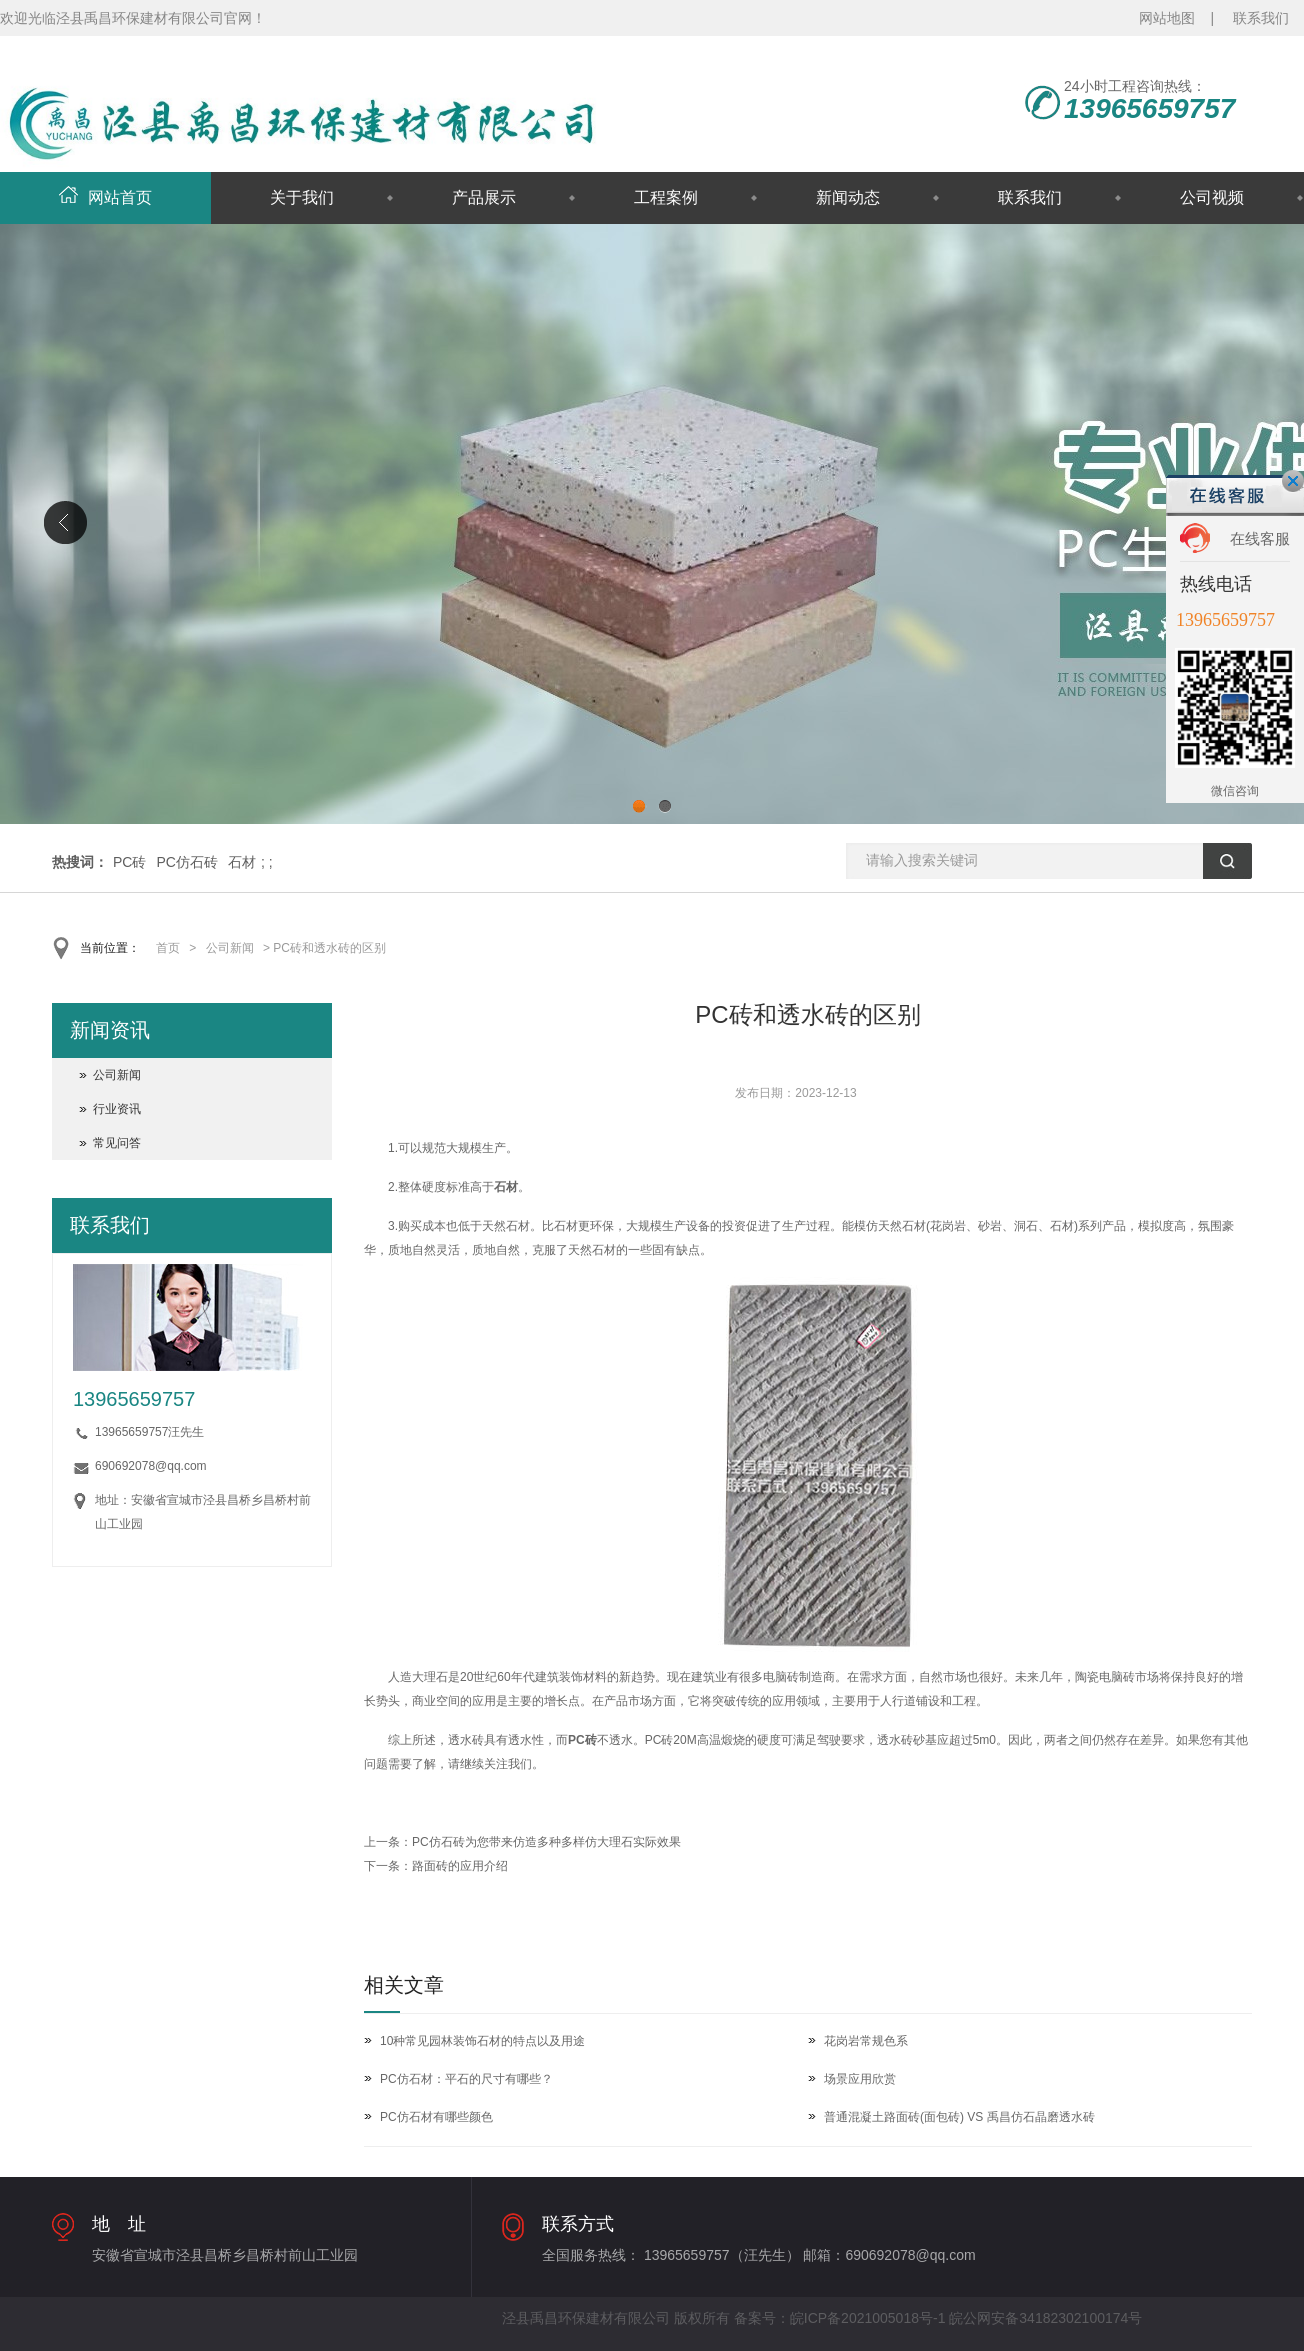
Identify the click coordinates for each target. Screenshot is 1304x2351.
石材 (242, 862)
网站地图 (1167, 18)
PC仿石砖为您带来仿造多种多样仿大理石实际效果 (546, 1842)
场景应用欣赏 (860, 2079)
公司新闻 (230, 948)
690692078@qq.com (151, 1466)
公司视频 (1212, 197)
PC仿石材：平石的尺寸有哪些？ (466, 2079)
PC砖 (129, 862)
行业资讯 (117, 1109)
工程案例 (666, 197)
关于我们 (302, 197)
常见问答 (117, 1143)
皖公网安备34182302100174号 (1045, 2318)
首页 (168, 948)
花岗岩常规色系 (866, 2041)
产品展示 (484, 197)
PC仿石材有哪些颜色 (436, 2117)
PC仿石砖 (186, 862)
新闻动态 (848, 197)
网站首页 (105, 197)
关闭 (1293, 481)
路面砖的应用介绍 (460, 1866)
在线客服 (1260, 538)
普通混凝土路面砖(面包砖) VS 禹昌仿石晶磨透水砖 (959, 2117)
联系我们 (1261, 18)
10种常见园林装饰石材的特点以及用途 (482, 2041)
